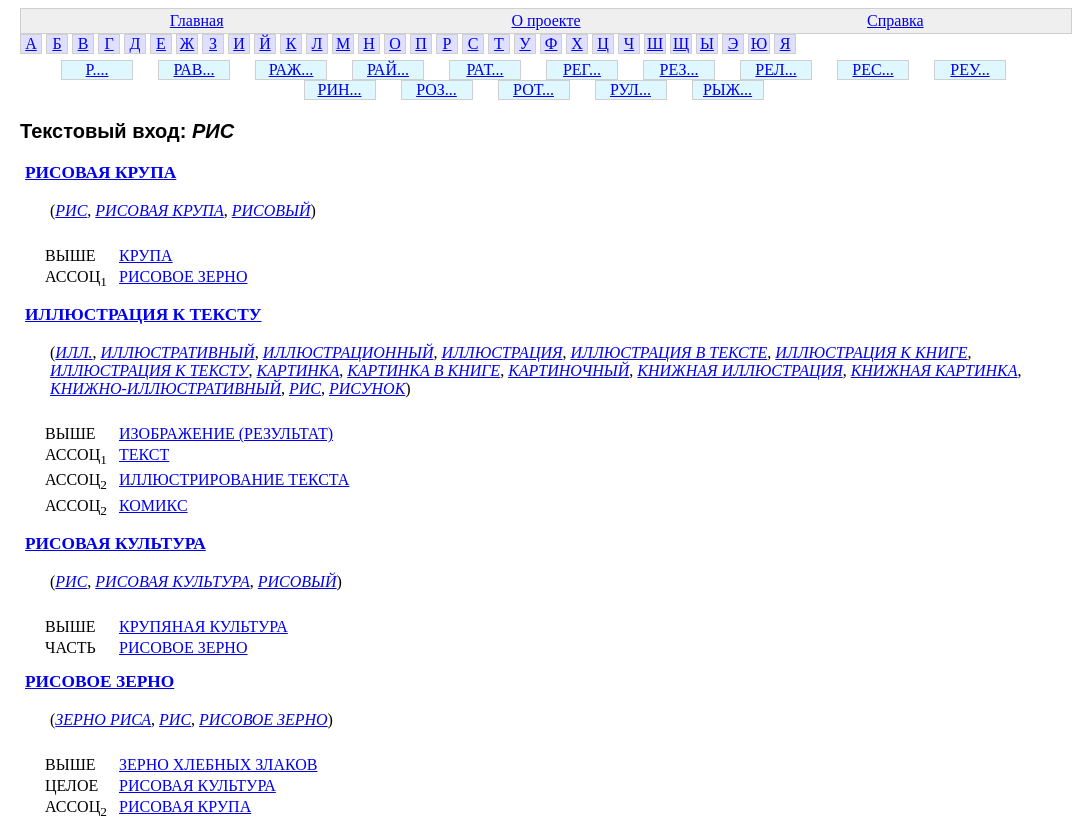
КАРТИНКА (298, 370)
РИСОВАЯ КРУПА (100, 172)
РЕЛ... (775, 69)
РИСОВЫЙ (271, 210)
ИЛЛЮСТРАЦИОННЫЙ (348, 352)
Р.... (97, 69)
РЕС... (872, 69)
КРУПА (146, 255)
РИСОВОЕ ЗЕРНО (183, 276)
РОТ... (533, 89)
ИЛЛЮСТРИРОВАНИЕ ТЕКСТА (234, 479)
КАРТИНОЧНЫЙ (568, 370)
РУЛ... (630, 89)
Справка (895, 20)
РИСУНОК (367, 388)
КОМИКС (153, 505)
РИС (71, 210)
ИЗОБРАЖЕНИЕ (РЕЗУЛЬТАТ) (226, 433)
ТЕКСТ (144, 454)
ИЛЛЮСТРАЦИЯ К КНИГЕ (871, 352)
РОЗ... (436, 89)
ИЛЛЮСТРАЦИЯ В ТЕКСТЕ (669, 352)
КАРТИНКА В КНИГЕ (423, 370)
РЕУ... (969, 69)
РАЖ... (291, 69)
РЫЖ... (727, 89)
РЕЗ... (679, 69)
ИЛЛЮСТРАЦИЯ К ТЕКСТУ (143, 314)
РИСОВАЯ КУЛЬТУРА (115, 543)
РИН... (339, 89)
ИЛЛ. (73, 352)
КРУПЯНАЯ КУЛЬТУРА (203, 626)
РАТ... (484, 69)
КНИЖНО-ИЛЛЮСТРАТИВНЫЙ (165, 388)
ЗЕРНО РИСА (103, 719)
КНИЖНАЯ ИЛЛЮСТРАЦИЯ (739, 370)
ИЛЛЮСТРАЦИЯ (501, 352)
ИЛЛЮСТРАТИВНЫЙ (178, 352)
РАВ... (193, 69)
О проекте (545, 20)
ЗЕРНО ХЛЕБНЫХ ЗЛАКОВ (218, 764)
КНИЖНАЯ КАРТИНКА (934, 370)
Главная (197, 20)
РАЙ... (388, 69)
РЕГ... (582, 69)
